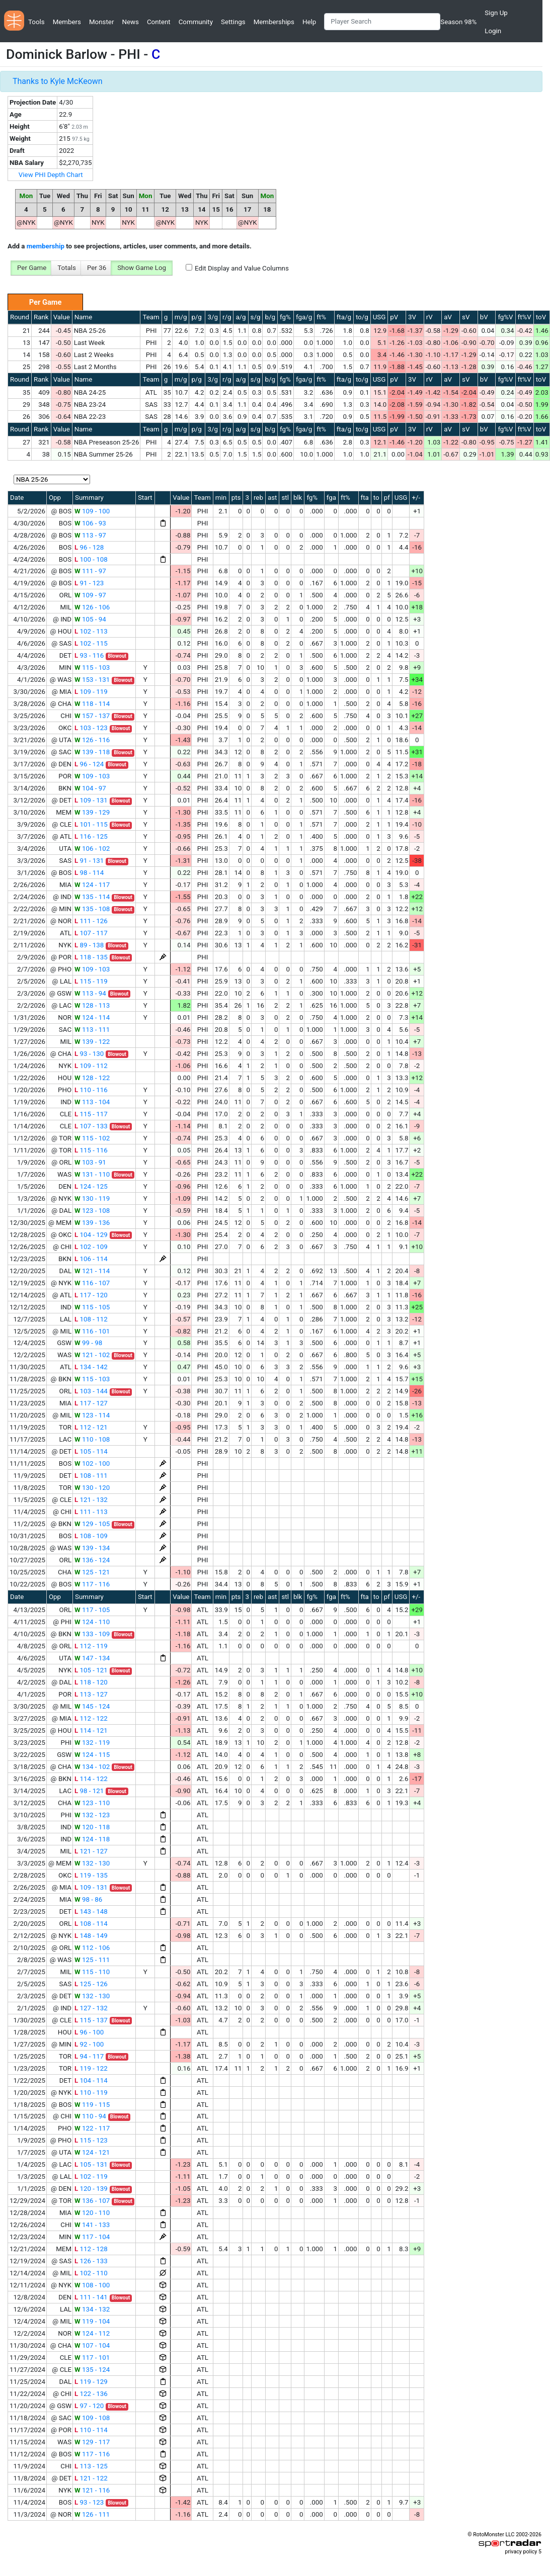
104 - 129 (91, 1234)
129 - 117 (92, 2442)
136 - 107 (92, 2200)
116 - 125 (91, 836)
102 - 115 (91, 643)
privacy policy (521, 2551)
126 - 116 (92, 740)
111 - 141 (91, 2297)
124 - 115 (92, 1754)
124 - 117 (92, 885)
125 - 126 (91, 1984)
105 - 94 (90, 619)
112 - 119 (91, 1646)
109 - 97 (90, 595)
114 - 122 (91, 1779)
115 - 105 (92, 1307)
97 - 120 (89, 2406)
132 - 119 (92, 1742)
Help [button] (309, 22)
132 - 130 (92, 1863)
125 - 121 (92, 1572)
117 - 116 (92, 1584)
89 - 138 (89, 945)
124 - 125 (91, 1186)
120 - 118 (92, 1827)
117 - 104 (92, 2237)
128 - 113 (92, 1005)
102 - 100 (92, 1463)
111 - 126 (91, 921)
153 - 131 (92, 679)
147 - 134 (92, 1658)
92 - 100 (89, 2044)
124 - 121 (92, 2152)
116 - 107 (92, 1283)
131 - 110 (92, 1174)
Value (61, 317)
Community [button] (196, 22)
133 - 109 (92, 1634)
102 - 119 (91, 2176)
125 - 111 (92, 1960)
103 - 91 (90, 1162)
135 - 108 (92, 909)
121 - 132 (91, 1499)
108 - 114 (91, 1923)
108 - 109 (91, 1536)
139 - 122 (92, 1041)
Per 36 (96, 268)
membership (45, 246)
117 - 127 (91, 1403)
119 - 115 (92, 2104)
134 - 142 (91, 1367)
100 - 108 (91, 559)
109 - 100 (92, 511)
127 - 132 (91, 2008)
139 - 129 (92, 812)
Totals (66, 268)
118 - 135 (91, 957)
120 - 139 (91, 2188)
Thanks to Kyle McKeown (58, 81)
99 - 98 (88, 1343)
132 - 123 (92, 1815)
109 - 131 (91, 800)
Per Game (31, 268)
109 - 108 (92, 2418)
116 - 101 (92, 1331)
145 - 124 (92, 1706)
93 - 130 (89, 1053)
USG (379, 317)
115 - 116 (91, 1150)
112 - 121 (91, 1427)
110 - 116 (91, 1090)
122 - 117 (92, 2128)
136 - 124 (92, 1560)
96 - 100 (89, 2032)
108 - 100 (92, 2285)
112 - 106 (92, 1947)
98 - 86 (88, 1899)
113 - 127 (91, 1694)
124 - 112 (92, 2333)
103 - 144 (91, 1391)
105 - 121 (91, 1670)
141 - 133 (92, 2225)
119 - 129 (91, 2381)
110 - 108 (92, 1439)
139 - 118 (92, 752)
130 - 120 (92, 1487)
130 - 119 (92, 1198)
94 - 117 (89, 2056)
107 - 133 (91, 1126)
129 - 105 (92, 1524)
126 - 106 (92, 607)
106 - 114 (91, 1259)
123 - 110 (92, 1803)
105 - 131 (91, 2164)
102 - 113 (91, 631)
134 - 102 (92, 1766)
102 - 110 (91, 2273)
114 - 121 (91, 1730)
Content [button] (159, 22)
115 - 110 (92, 1972)
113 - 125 (91, 2466)
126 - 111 (92, 2514)
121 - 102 (92, 1355)
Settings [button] (233, 22)
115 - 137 (91, 2020)
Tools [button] (36, 22)
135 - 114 (92, 897)
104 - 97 (90, 788)
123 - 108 (92, 1210)
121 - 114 (92, 1271)
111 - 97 (90, 571)
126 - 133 (91, 2261)
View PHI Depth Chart (51, 175)
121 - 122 (91, 2478)
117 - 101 (92, 2357)
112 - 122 (91, 1718)
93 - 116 (89, 655)
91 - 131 (89, 860)
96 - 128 (89, 547)
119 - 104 (92, 2321)
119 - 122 (91, 2068)
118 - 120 (91, 1682)
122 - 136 (91, 2393)
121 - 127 (91, 1851)
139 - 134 (92, 1548)
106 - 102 (92, 848)
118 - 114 (92, 703)
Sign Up (496, 13)
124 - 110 (92, 1622)
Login (493, 31)
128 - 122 (92, 1078)
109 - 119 (91, 691)
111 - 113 (91, 1512)
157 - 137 (92, 716)
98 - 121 (89, 1791)
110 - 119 (91, 2092)
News (130, 22)
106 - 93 (90, 523)
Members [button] (67, 22)
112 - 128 (91, 2249)
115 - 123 (91, 2140)
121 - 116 (92, 2490)
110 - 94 (90, 2116)
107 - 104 (92, 2345)
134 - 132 (92, 2309)
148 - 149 (91, 1935)
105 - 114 (91, 1451)
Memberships (274, 22)
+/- (416, 497)
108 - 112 (91, 1319)
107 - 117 (91, 933)
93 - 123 (89, 2502)
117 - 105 (92, 1610)
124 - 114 (92, 1017)
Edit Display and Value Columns (242, 268)
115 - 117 (91, 1114)
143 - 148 (91, 1911)
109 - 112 (91, 1066)
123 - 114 (92, 1415)
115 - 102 (92, 1138)
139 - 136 (92, 1222)
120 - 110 (92, 2212)
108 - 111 (91, 1475)
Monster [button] (101, 22)
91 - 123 (89, 583)
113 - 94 (90, 993)
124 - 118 (92, 1839)
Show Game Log (141, 268)
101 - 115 (91, 824)
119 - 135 (91, 1875)
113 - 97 (90, 535)
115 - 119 (91, 981)
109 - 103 (92, 776)
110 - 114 (91, 2430)
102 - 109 (91, 1247)
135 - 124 (92, 2369)
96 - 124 (89, 764)
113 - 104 (92, 1102)
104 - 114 (91, 2080)
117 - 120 (91, 1295)
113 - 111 (92, 1029)
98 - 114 (89, 872)
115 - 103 (92, 667)
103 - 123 (91, 728)
